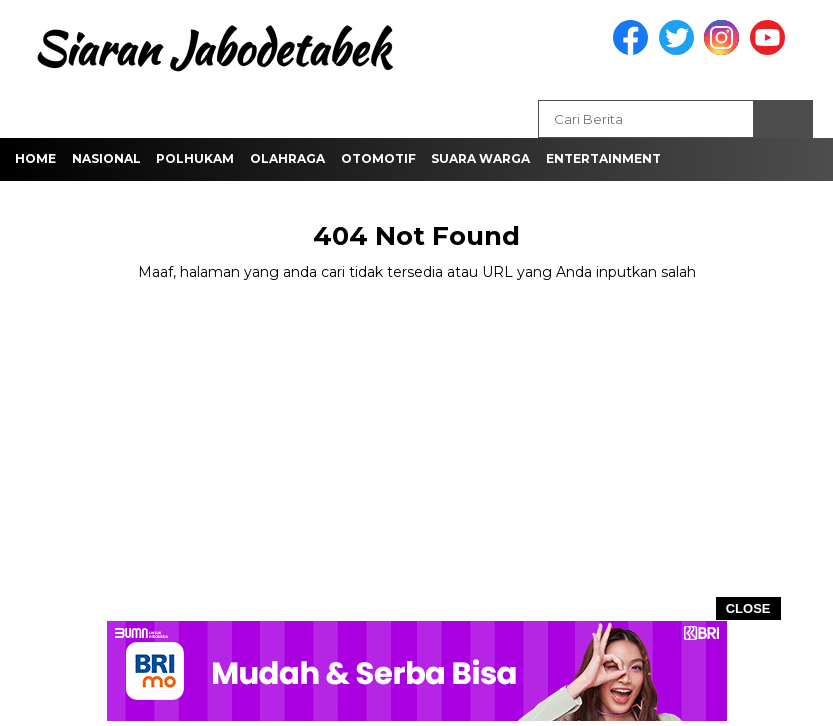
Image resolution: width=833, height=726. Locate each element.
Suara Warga (480, 158)
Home (35, 158)
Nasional (106, 158)
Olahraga (287, 158)
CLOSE (748, 608)
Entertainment (603, 158)
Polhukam (195, 158)
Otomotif (378, 158)
